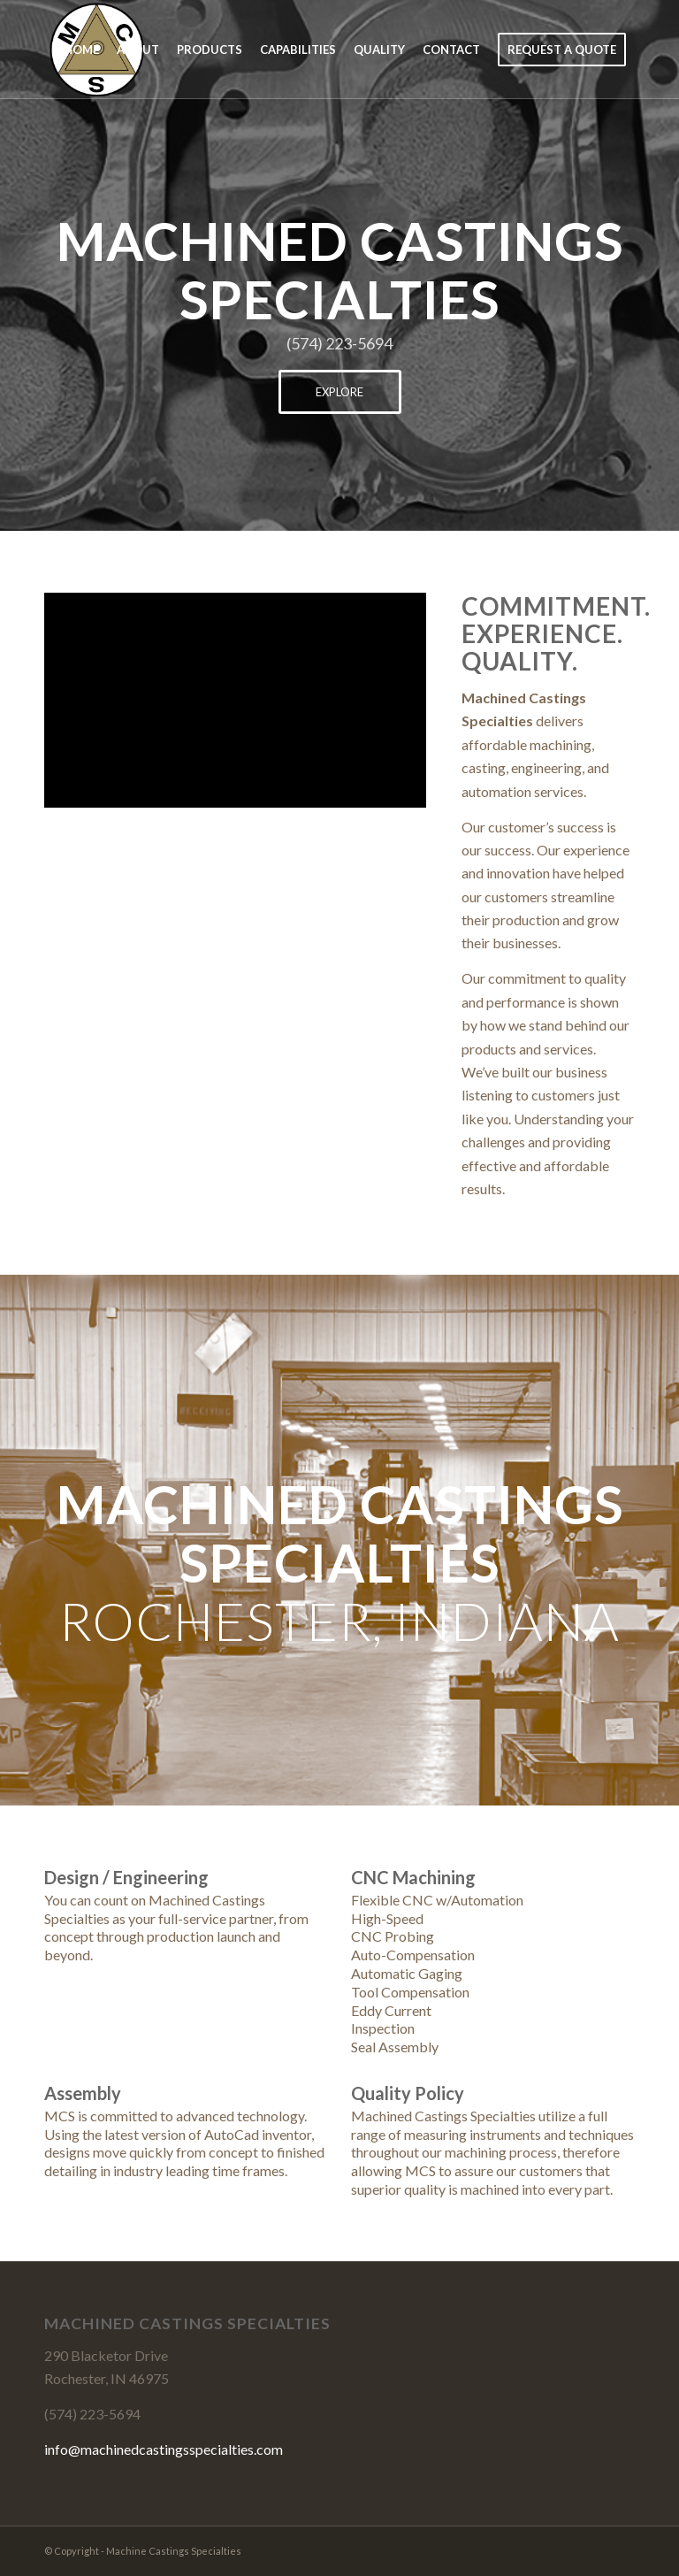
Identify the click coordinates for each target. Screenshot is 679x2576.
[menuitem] (81, 49)
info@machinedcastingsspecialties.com (163, 2449)
